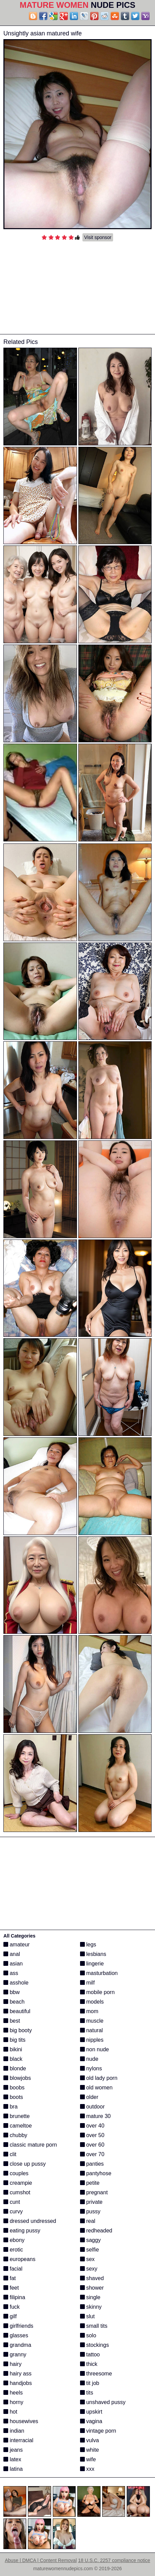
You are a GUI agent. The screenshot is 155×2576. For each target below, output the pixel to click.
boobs (14, 2087)
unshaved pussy (103, 2402)
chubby (15, 2135)
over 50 (92, 2135)
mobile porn (97, 1992)
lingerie (92, 1963)
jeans (13, 2450)
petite (90, 2183)
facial (12, 2269)
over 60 (92, 2145)
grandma (17, 2345)
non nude (94, 2049)
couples (16, 2173)
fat (9, 2278)
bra (10, 2106)
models (92, 2002)
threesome (96, 2373)
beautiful (16, 2011)
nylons (91, 2068)
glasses (15, 2335)
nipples (92, 2040)
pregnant (94, 2192)
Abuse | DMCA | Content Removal (41, 2560)
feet (11, 2288)
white (89, 2450)
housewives (20, 2421)
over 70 (92, 2154)
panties (92, 2164)
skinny (91, 2307)
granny (14, 2354)
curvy (13, 2211)
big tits (14, 2040)
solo (88, 2335)
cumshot (16, 2192)
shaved (92, 2278)
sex (87, 2259)
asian (13, 1963)
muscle (92, 2021)
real (87, 2221)
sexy (88, 2269)
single (90, 2297)
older (89, 2097)
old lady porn (99, 2078)
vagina (91, 2421)
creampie (17, 2183)
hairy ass (17, 2373)
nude (89, 2059)
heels (13, 2393)
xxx (87, 2469)
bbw (11, 1992)
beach (14, 2002)
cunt (11, 2202)
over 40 (92, 2126)
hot (10, 2412)
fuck (11, 2307)
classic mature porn (30, 2145)
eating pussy (21, 2230)
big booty (17, 2030)
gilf (10, 2316)
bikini (12, 2049)
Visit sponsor (97, 237)
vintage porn (98, 2431)
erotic (13, 2250)
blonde (14, 2068)
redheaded (96, 2230)
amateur (16, 1944)
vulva (89, 2440)
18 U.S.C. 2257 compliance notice (114, 2560)
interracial (18, 2440)
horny (13, 2402)
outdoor (92, 2106)
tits (86, 2393)
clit (9, 2154)
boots (13, 2097)
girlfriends (18, 2326)
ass (10, 1973)
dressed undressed (29, 2221)
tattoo (90, 2354)
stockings (94, 2345)
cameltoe (17, 2126)
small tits (94, 2326)
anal (11, 1954)
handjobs (17, 2383)
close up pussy (24, 2164)
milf (87, 1983)
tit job (89, 2383)
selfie (89, 2250)
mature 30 (95, 2116)
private (91, 2202)
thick (88, 2364)
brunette (16, 2116)
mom (89, 2011)
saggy (90, 2240)
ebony (14, 2240)
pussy (90, 2211)
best (11, 2021)
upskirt (91, 2412)
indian (13, 2431)
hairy (12, 2364)
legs (88, 1944)
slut (87, 2316)
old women (96, 2087)
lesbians (93, 1954)
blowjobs (17, 2078)
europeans (19, 2259)
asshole (16, 1983)
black (12, 2059)
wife (88, 2459)
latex (12, 2459)
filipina (14, 2297)
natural (91, 2030)
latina (13, 2469)
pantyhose (95, 2173)
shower (92, 2288)
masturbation (99, 1973)
